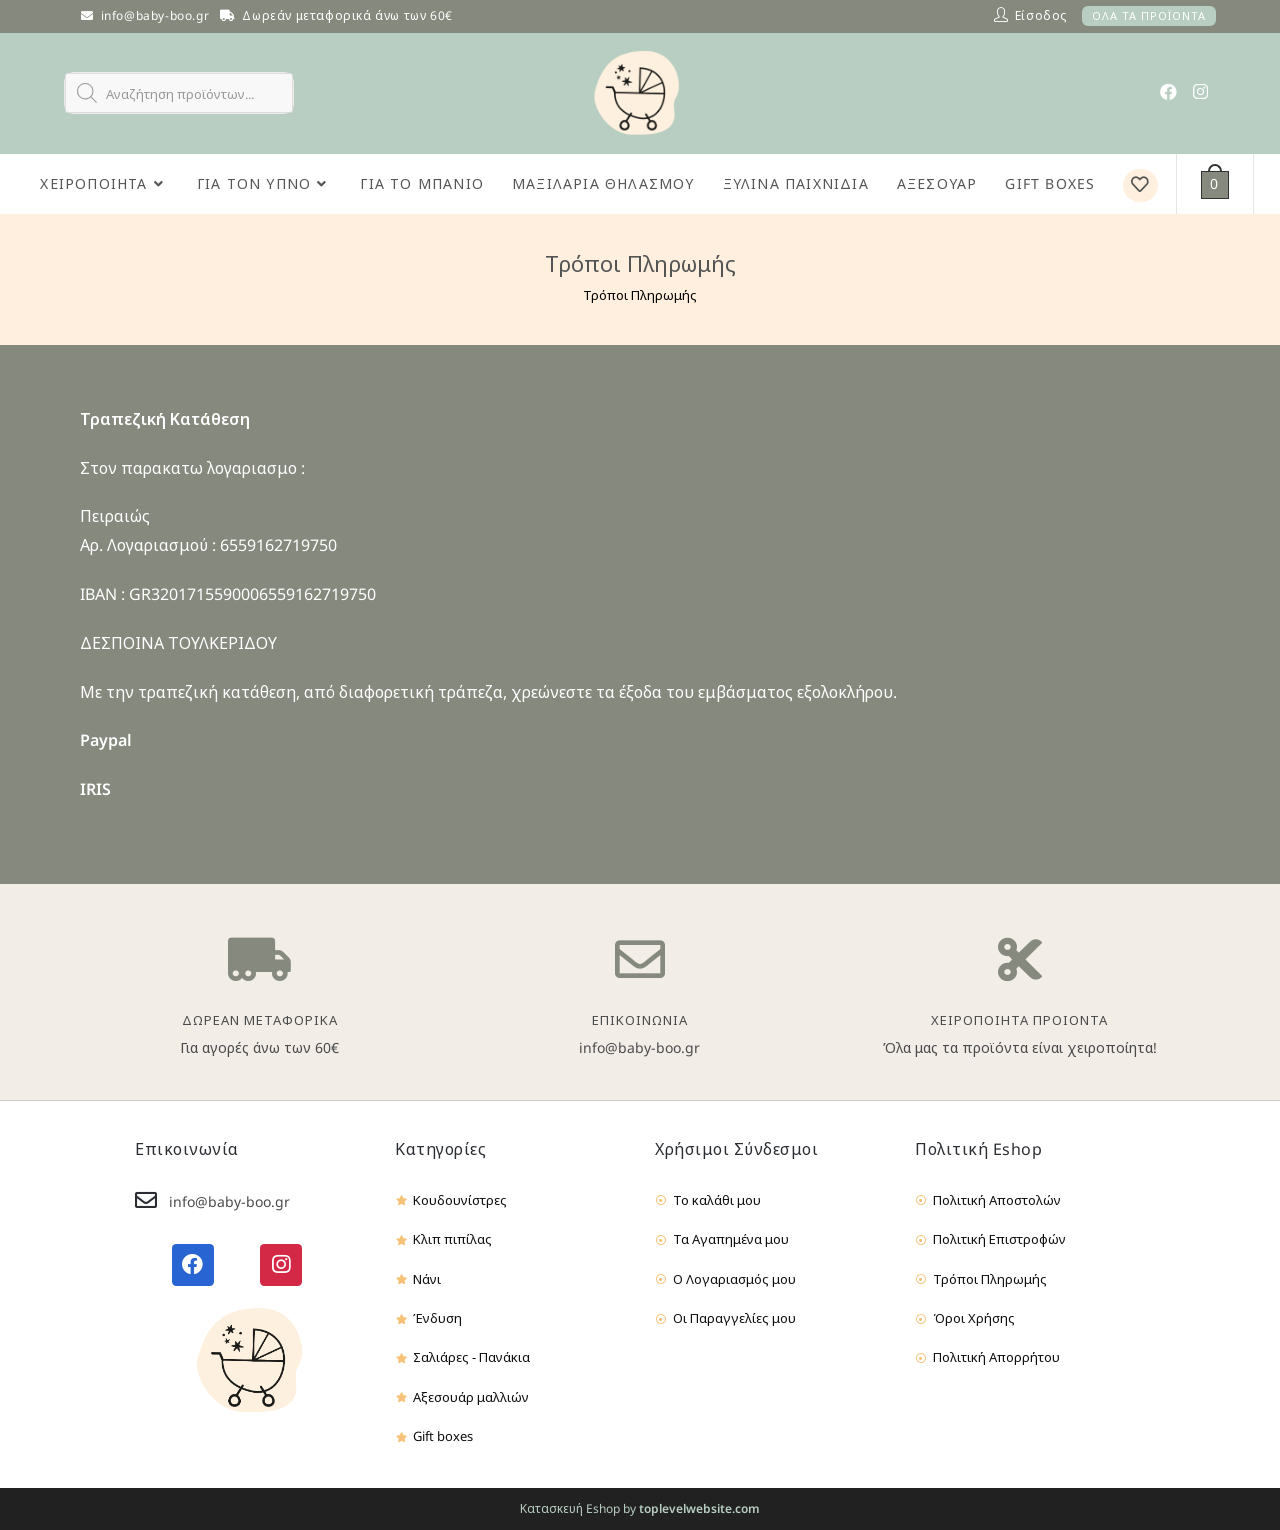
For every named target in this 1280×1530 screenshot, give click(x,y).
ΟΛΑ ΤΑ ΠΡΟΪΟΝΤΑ (1149, 15)
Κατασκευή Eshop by (640, 1508)
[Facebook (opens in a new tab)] (1168, 91)
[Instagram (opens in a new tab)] (1200, 91)
